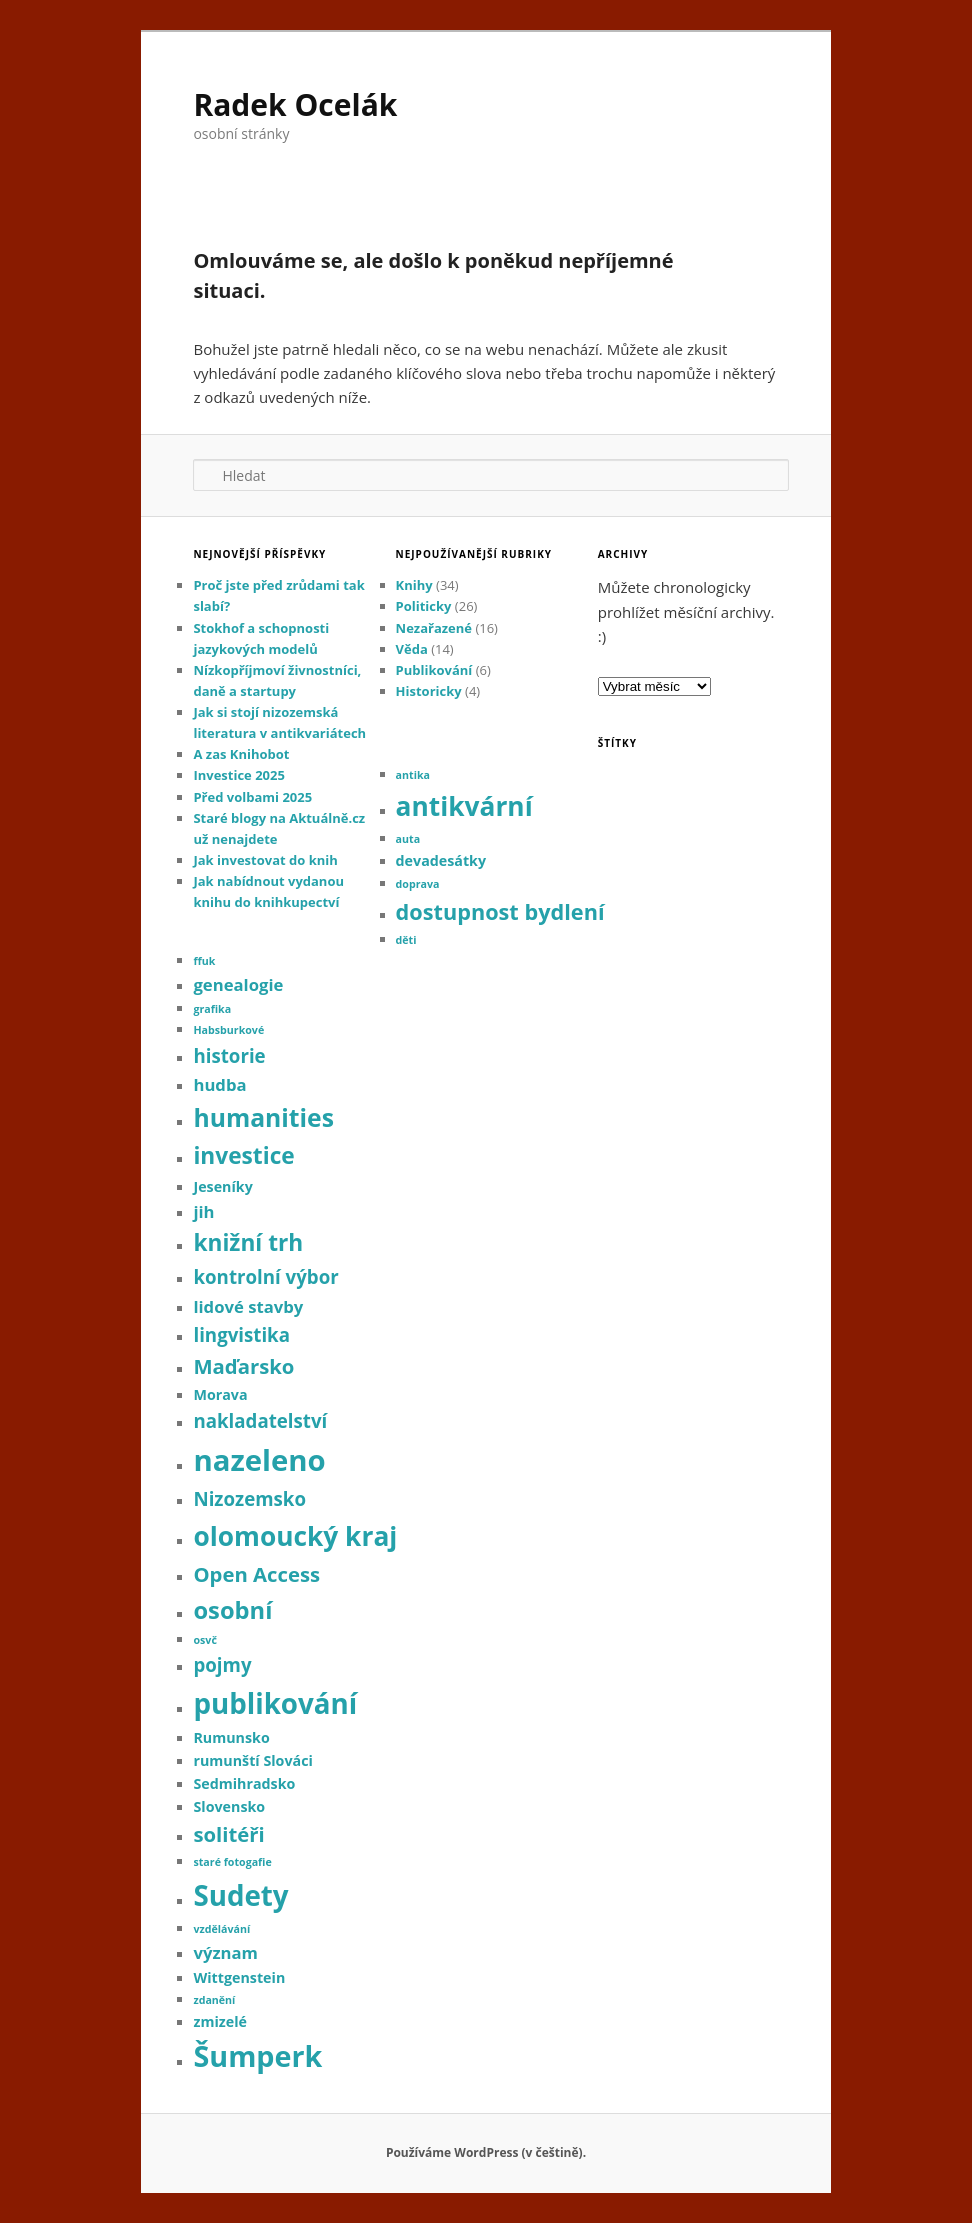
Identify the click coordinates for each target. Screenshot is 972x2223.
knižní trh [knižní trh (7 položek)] (248, 1242)
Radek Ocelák (295, 104)
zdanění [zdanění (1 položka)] (214, 2000)
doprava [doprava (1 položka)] (418, 884)
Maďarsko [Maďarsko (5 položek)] (243, 1366)
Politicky (424, 606)
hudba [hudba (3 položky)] (219, 1084)
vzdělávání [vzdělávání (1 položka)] (221, 1929)
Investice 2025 (238, 775)
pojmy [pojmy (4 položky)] (222, 1664)
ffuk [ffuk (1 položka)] (204, 961)
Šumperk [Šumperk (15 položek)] (257, 2055)
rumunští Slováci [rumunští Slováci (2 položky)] (252, 1760)
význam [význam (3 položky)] (225, 1952)
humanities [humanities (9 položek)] (263, 1117)
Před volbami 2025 (252, 797)
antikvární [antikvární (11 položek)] (464, 806)
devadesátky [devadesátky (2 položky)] (441, 860)
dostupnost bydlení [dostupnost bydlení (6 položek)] (500, 911)
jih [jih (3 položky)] (203, 1211)
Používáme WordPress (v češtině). (486, 2152)
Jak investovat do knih (265, 860)
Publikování (434, 670)
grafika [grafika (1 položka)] (212, 1009)
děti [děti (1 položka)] (406, 940)
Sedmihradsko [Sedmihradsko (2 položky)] (244, 1783)
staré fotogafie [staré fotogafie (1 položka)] (232, 1862)
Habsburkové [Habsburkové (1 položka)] (228, 1030)
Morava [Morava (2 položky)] (220, 1394)
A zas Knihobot (241, 754)
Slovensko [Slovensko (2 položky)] (229, 1806)
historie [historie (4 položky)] (229, 1055)
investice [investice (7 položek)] (243, 1155)
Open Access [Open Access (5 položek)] (256, 1574)
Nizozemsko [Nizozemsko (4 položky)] (249, 1498)
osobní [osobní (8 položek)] (232, 1610)
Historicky (429, 691)
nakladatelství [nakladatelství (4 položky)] (260, 1420)
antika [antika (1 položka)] (413, 775)
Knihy (414, 585)
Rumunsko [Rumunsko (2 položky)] (231, 1737)
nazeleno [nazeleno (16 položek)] (259, 1460)
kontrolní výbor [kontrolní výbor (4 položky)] (265, 1276)
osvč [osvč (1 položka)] (204, 1640)
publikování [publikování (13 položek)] (275, 1703)
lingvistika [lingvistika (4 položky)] (241, 1334)
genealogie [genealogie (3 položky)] (238, 984)
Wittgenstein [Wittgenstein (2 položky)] (239, 1977)
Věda (412, 649)
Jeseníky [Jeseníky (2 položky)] (222, 1186)
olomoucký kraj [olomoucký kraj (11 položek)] (295, 1536)
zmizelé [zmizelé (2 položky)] (220, 2021)
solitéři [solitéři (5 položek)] (228, 1834)
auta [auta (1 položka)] (408, 839)
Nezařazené (434, 628)
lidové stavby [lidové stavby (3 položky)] (248, 1306)
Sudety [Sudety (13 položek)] (240, 1895)
